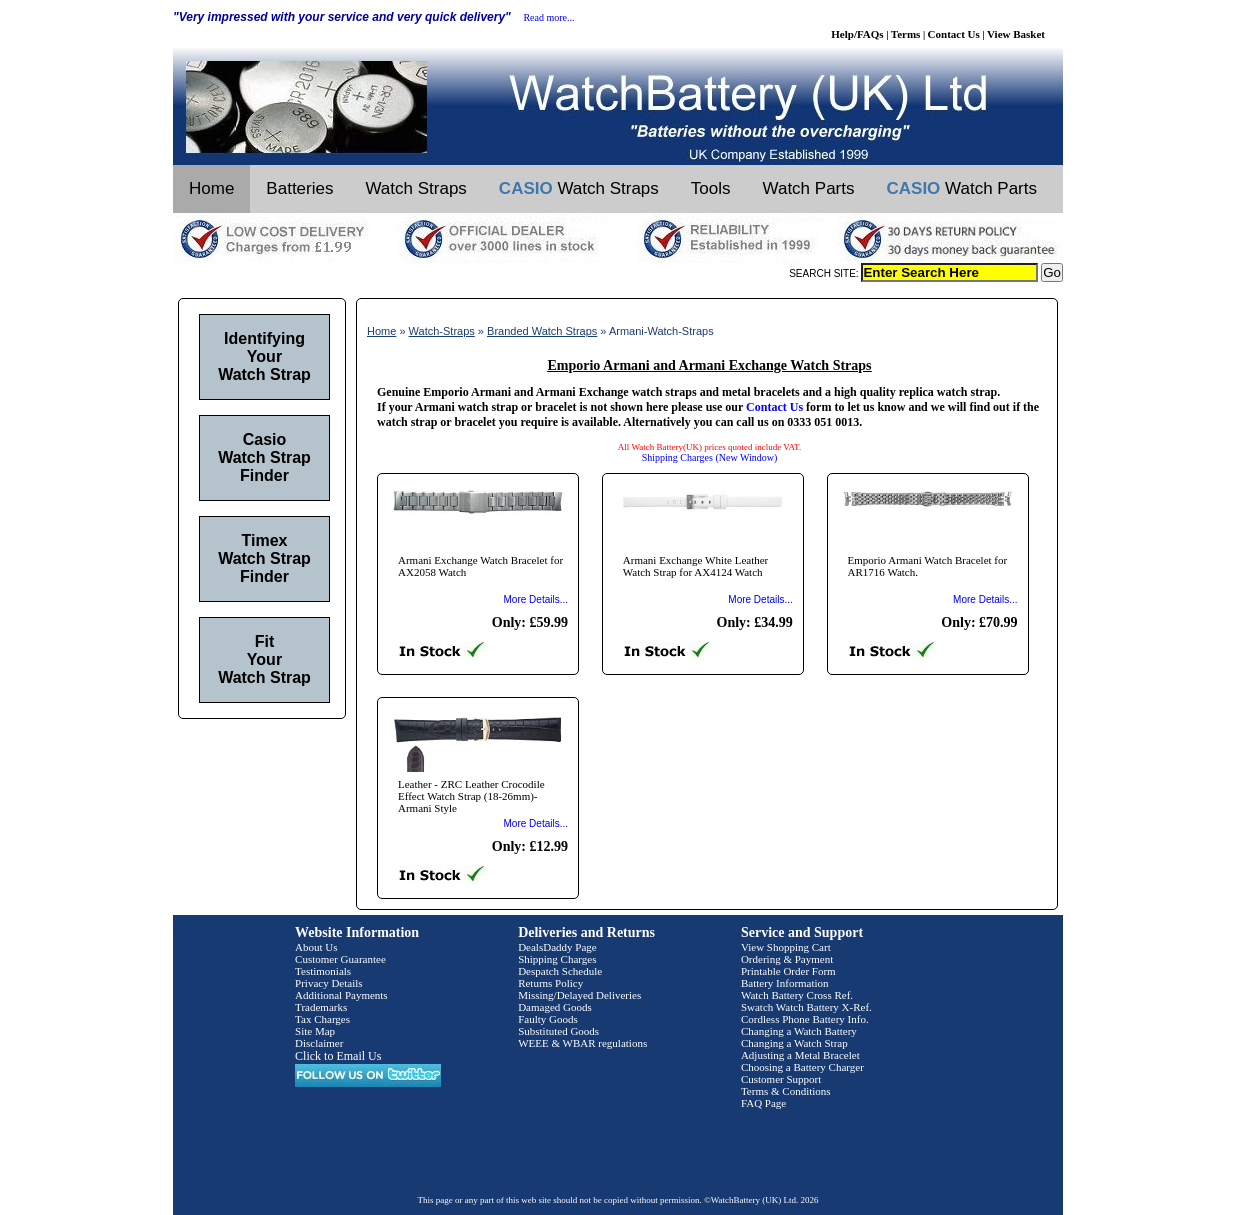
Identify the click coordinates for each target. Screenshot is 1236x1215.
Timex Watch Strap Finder (264, 558)
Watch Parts (809, 188)
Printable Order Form (788, 971)
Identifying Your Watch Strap (264, 356)
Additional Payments (341, 995)
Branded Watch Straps (542, 331)
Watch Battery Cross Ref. (797, 995)
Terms (906, 34)
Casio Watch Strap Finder (264, 457)
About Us (316, 947)
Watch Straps (415, 188)
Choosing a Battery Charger (802, 1067)
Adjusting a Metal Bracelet (800, 1055)
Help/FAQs (857, 34)
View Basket (1016, 34)
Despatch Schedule (560, 971)
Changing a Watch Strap (794, 1043)
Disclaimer (319, 1043)
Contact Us (954, 34)
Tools (711, 188)
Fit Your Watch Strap (264, 659)
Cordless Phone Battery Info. (805, 1019)
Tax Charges (322, 1019)
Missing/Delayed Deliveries (579, 995)
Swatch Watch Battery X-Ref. (806, 1007)
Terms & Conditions (786, 1091)
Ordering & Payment (787, 959)
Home (211, 188)
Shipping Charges (557, 959)
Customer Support (781, 1079)
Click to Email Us (338, 1056)
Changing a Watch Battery (799, 1031)
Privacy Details (329, 983)
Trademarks (321, 1007)
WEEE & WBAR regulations (582, 1043)
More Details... (536, 599)
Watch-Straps (442, 331)
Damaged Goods (555, 1007)
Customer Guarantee (340, 959)
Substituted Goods (558, 1031)
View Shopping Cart (786, 947)
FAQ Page (763, 1103)
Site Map (315, 1031)
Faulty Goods (548, 1019)
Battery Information (785, 983)
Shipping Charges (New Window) (710, 457)
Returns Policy (550, 983)
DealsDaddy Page (557, 947)
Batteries (299, 188)
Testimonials (323, 971)
